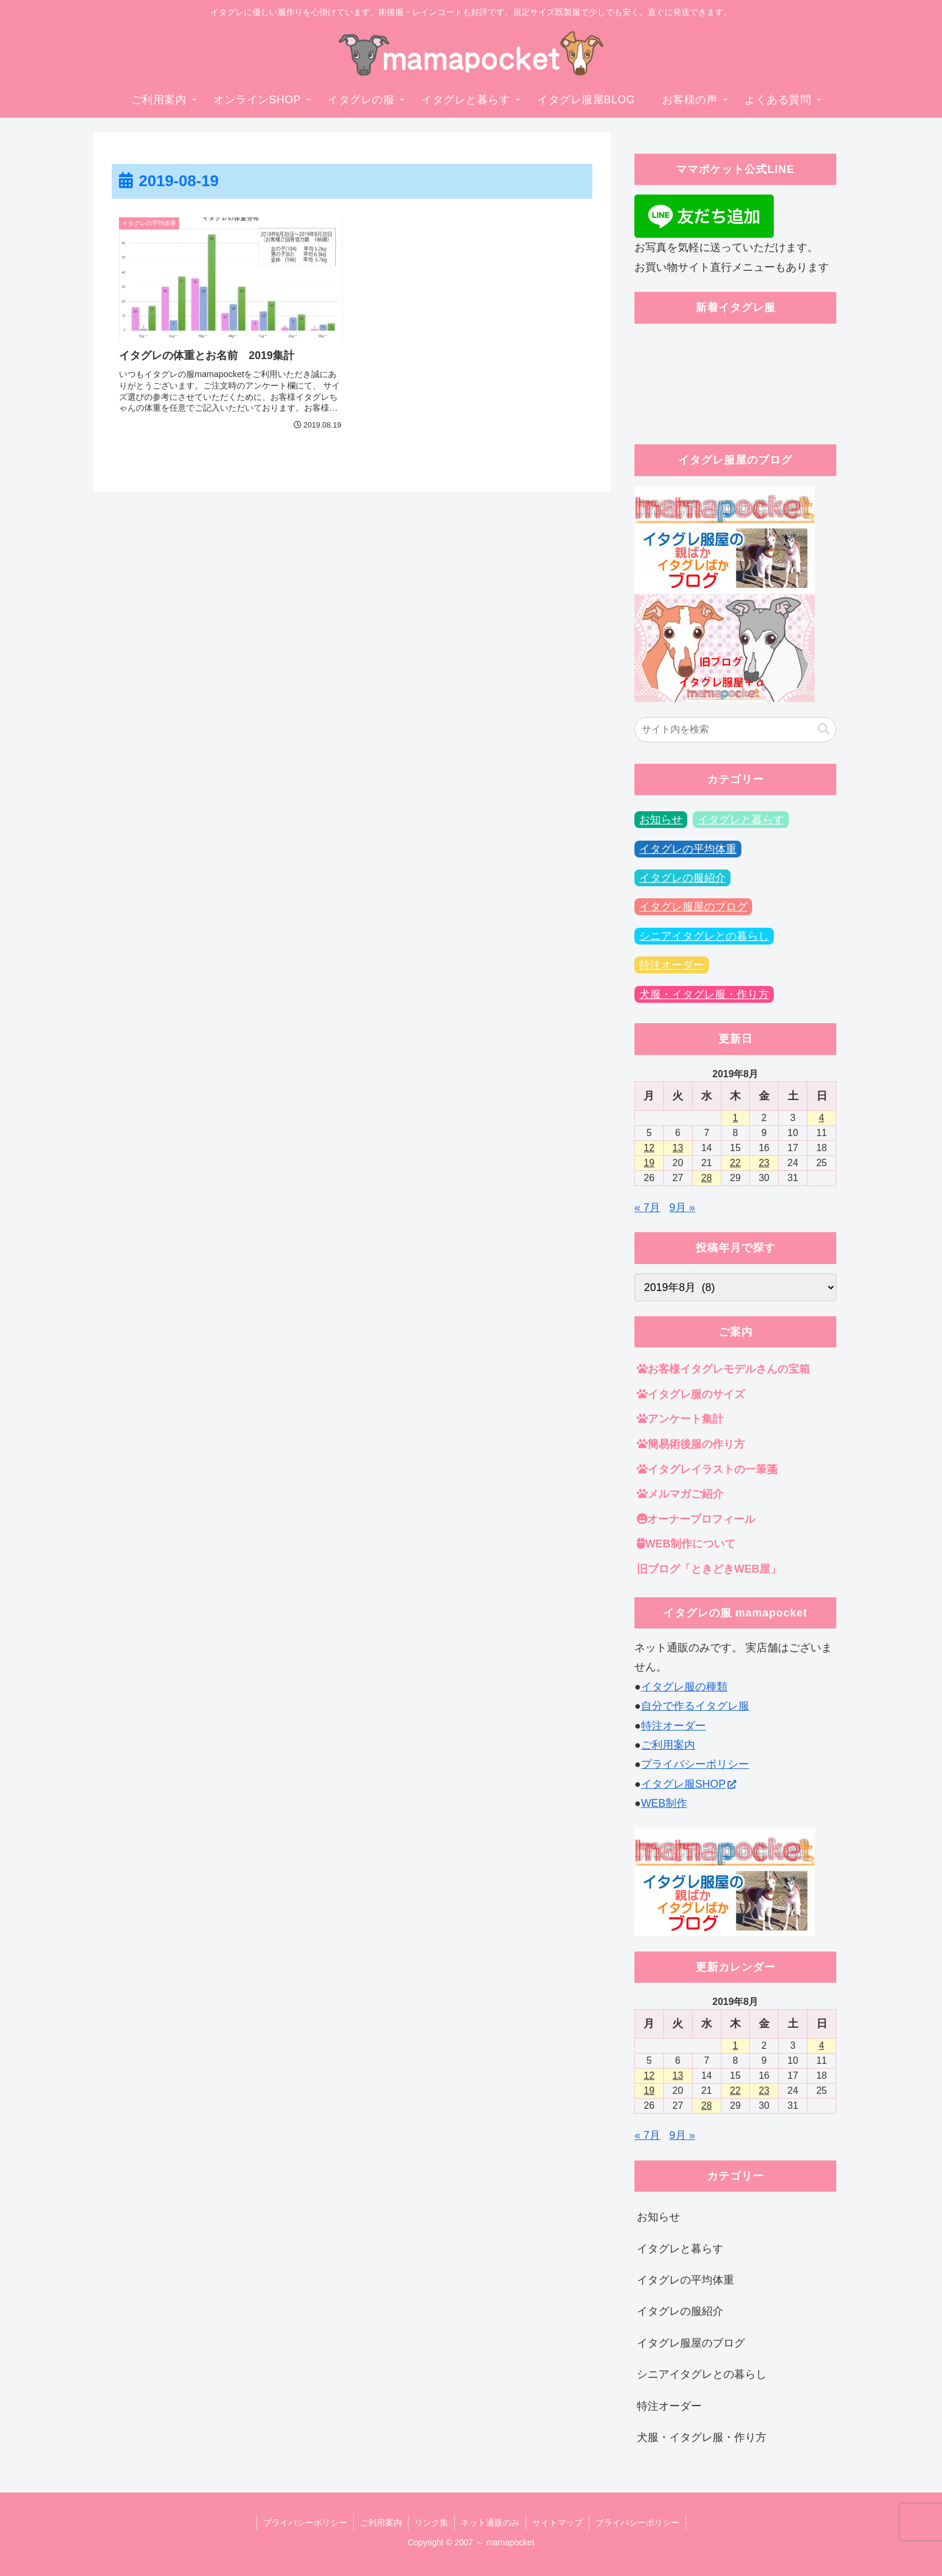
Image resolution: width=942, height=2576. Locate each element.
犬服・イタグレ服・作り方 (704, 994)
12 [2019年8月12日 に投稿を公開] (649, 1148)
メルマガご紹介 (680, 1494)
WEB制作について (686, 1544)
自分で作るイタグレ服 (695, 1706)
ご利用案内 (668, 1745)
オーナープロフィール (696, 1519)
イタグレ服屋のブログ (693, 907)
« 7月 (647, 1208)
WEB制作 (664, 1803)
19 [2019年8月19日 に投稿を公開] (649, 1163)
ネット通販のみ (490, 2522)
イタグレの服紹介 (682, 878)
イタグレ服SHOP (688, 1784)
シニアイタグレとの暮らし (704, 936)
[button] (823, 729)
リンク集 (431, 2522)
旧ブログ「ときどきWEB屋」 (709, 1569)
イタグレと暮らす (740, 820)
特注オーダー (671, 965)
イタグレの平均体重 (688, 849)
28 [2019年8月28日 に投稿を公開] (706, 1178)
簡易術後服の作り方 (691, 1444)
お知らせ (660, 820)
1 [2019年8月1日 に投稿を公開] (735, 1118)
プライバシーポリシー (695, 1764)
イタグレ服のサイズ (691, 1394)
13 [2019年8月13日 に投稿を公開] (677, 1148)
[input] (735, 729)
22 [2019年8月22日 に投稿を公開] (735, 1163)
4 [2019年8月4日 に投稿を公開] (821, 1118)
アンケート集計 (680, 1419)
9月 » (682, 1208)
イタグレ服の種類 (684, 1687)
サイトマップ (557, 2522)
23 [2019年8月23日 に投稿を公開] (764, 1163)
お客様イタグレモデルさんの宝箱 (723, 1369)
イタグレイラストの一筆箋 (707, 1469)
